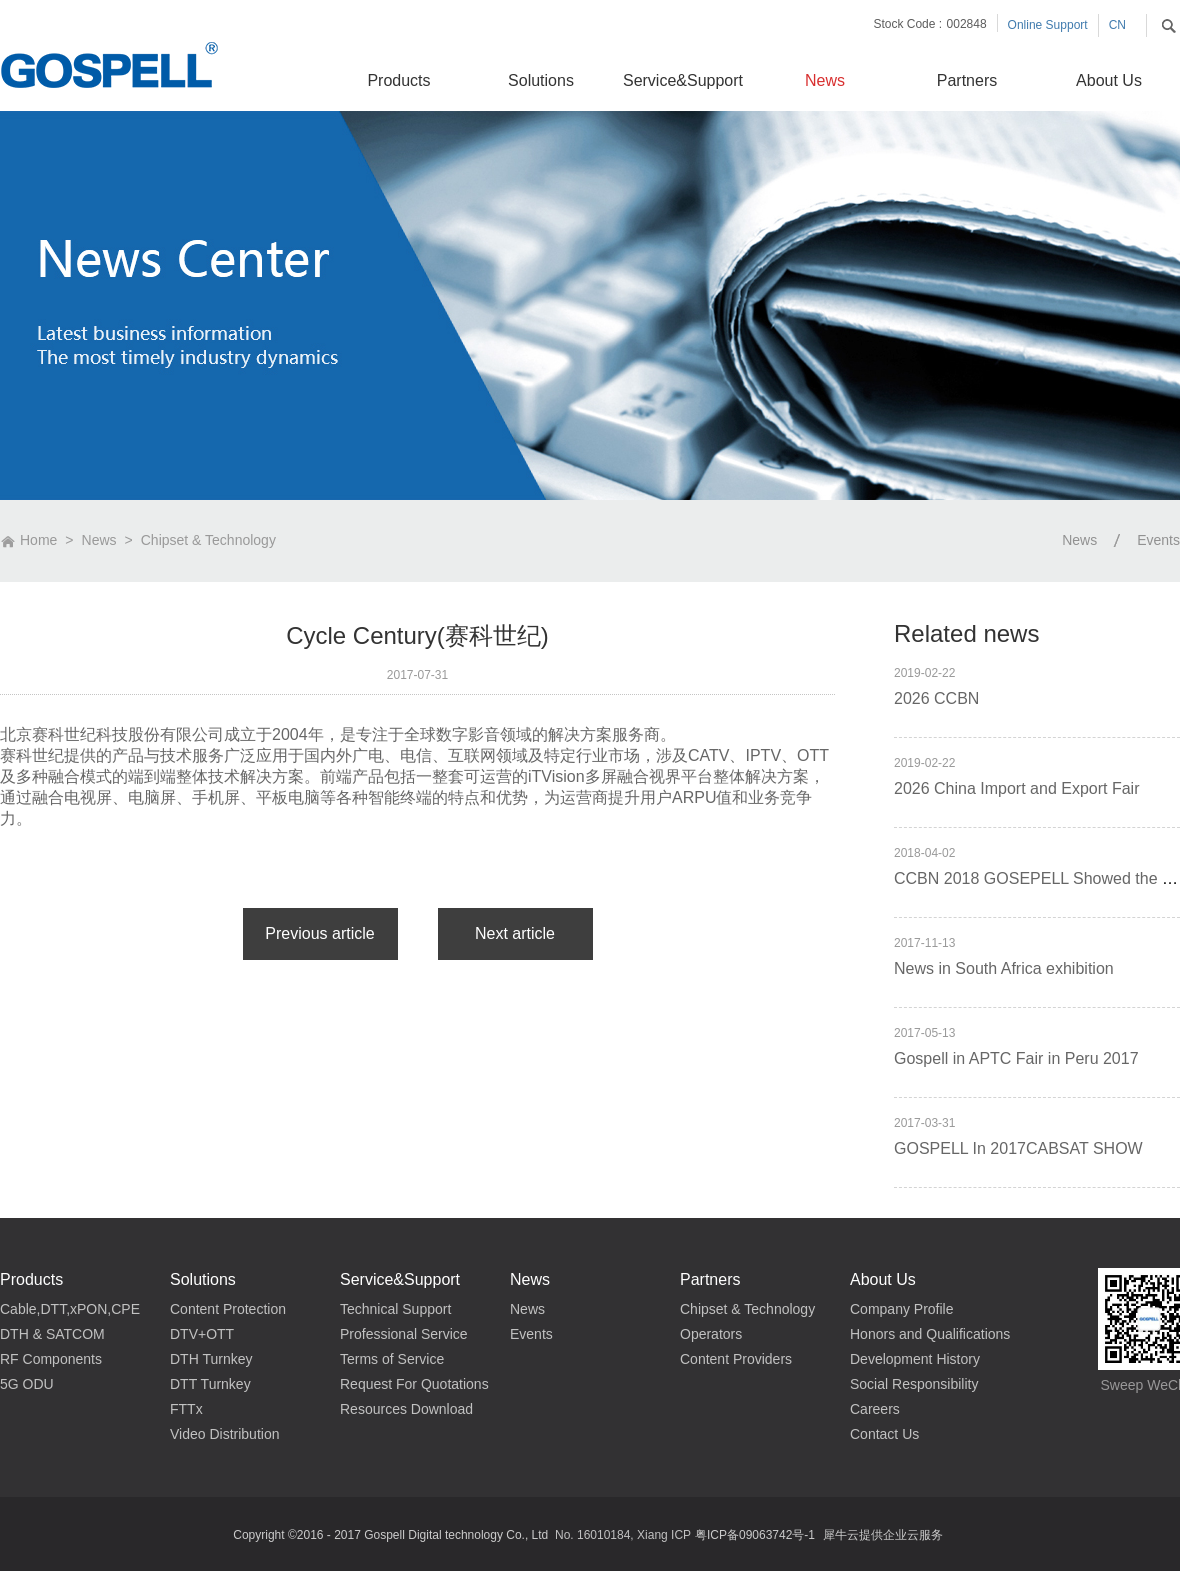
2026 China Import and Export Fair (1016, 788)
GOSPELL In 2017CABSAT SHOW (1018, 1148)
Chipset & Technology (208, 540)
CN (1117, 25)
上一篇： (320, 934)
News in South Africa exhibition (1004, 968)
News (99, 540)
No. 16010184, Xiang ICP (623, 1535)
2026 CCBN (936, 698)
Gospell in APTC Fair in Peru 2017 (1016, 1058)
